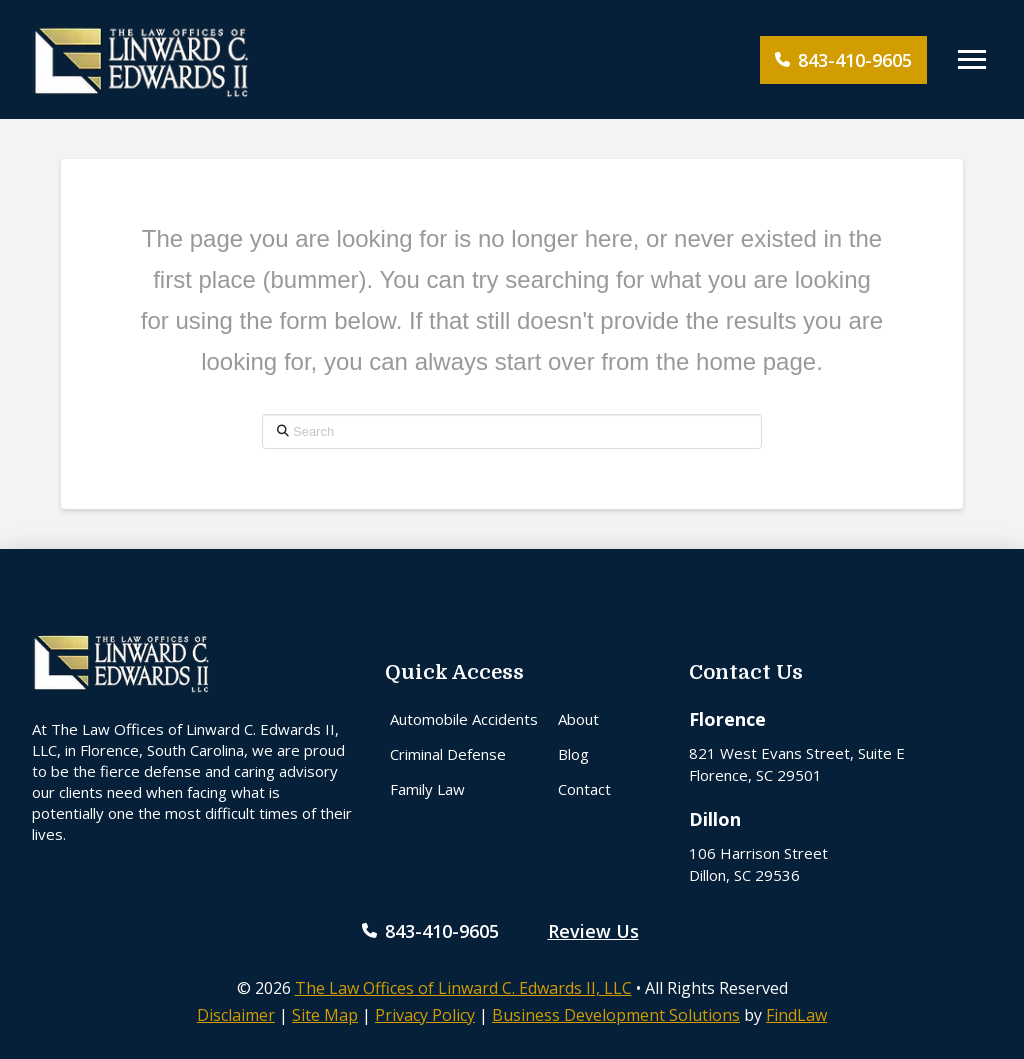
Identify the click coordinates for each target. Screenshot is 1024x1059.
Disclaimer (236, 1015)
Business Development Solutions (616, 1015)
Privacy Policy (425, 1015)
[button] (972, 60)
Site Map (325, 1015)
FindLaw (796, 1015)
